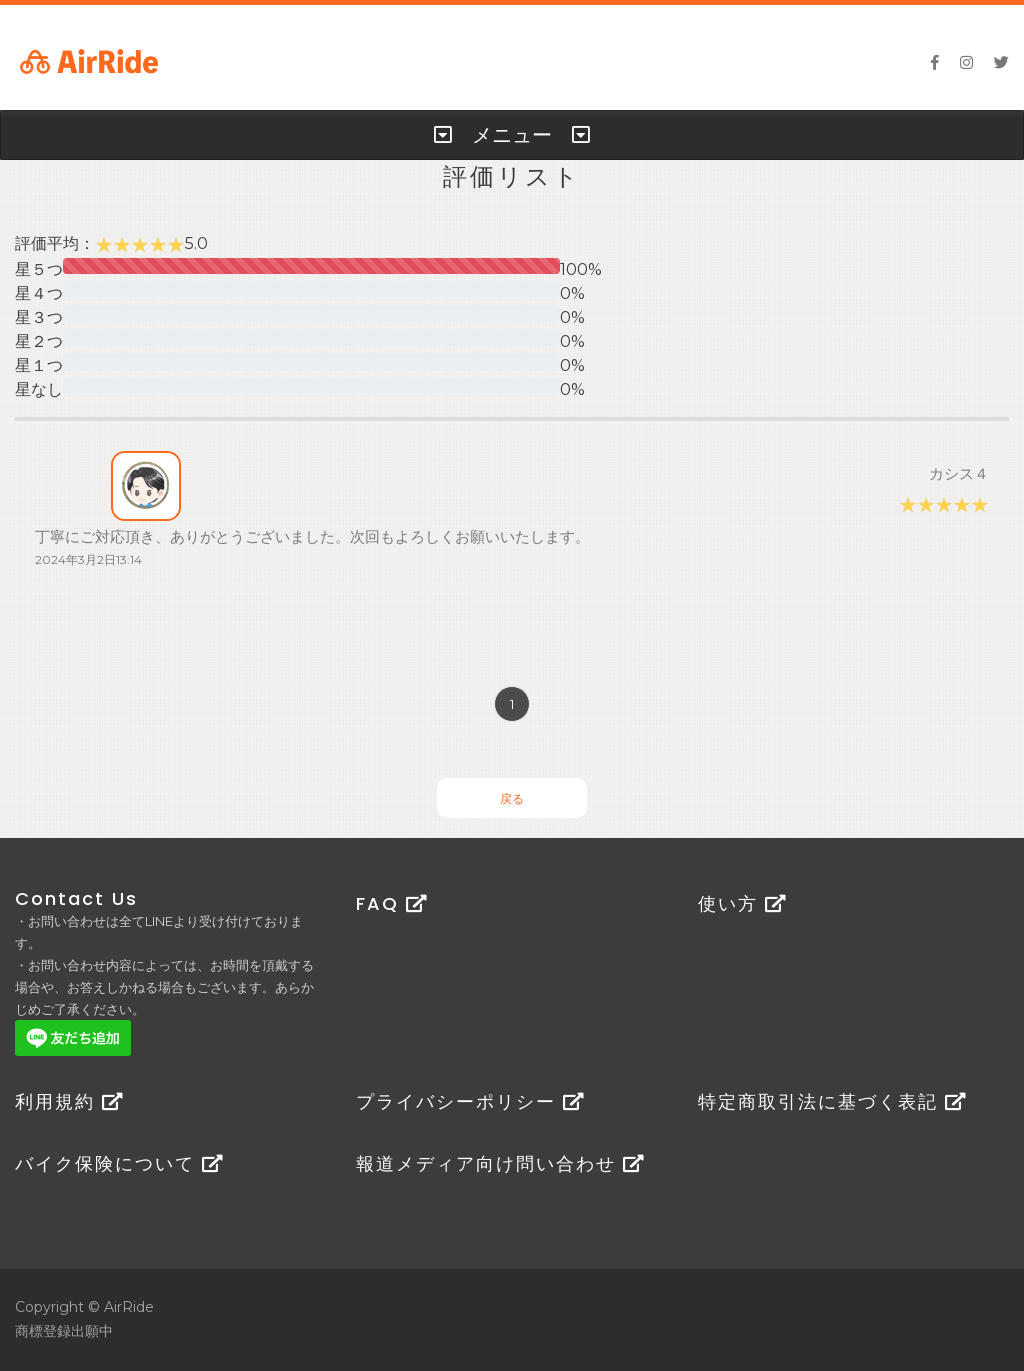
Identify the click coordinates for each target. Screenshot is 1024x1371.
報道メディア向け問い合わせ (500, 1163)
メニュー (512, 135)
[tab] (512, 135)
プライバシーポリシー (470, 1101)
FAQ (392, 903)
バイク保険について (119, 1163)
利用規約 (69, 1101)
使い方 (742, 903)
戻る (512, 798)
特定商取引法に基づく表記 (832, 1101)
